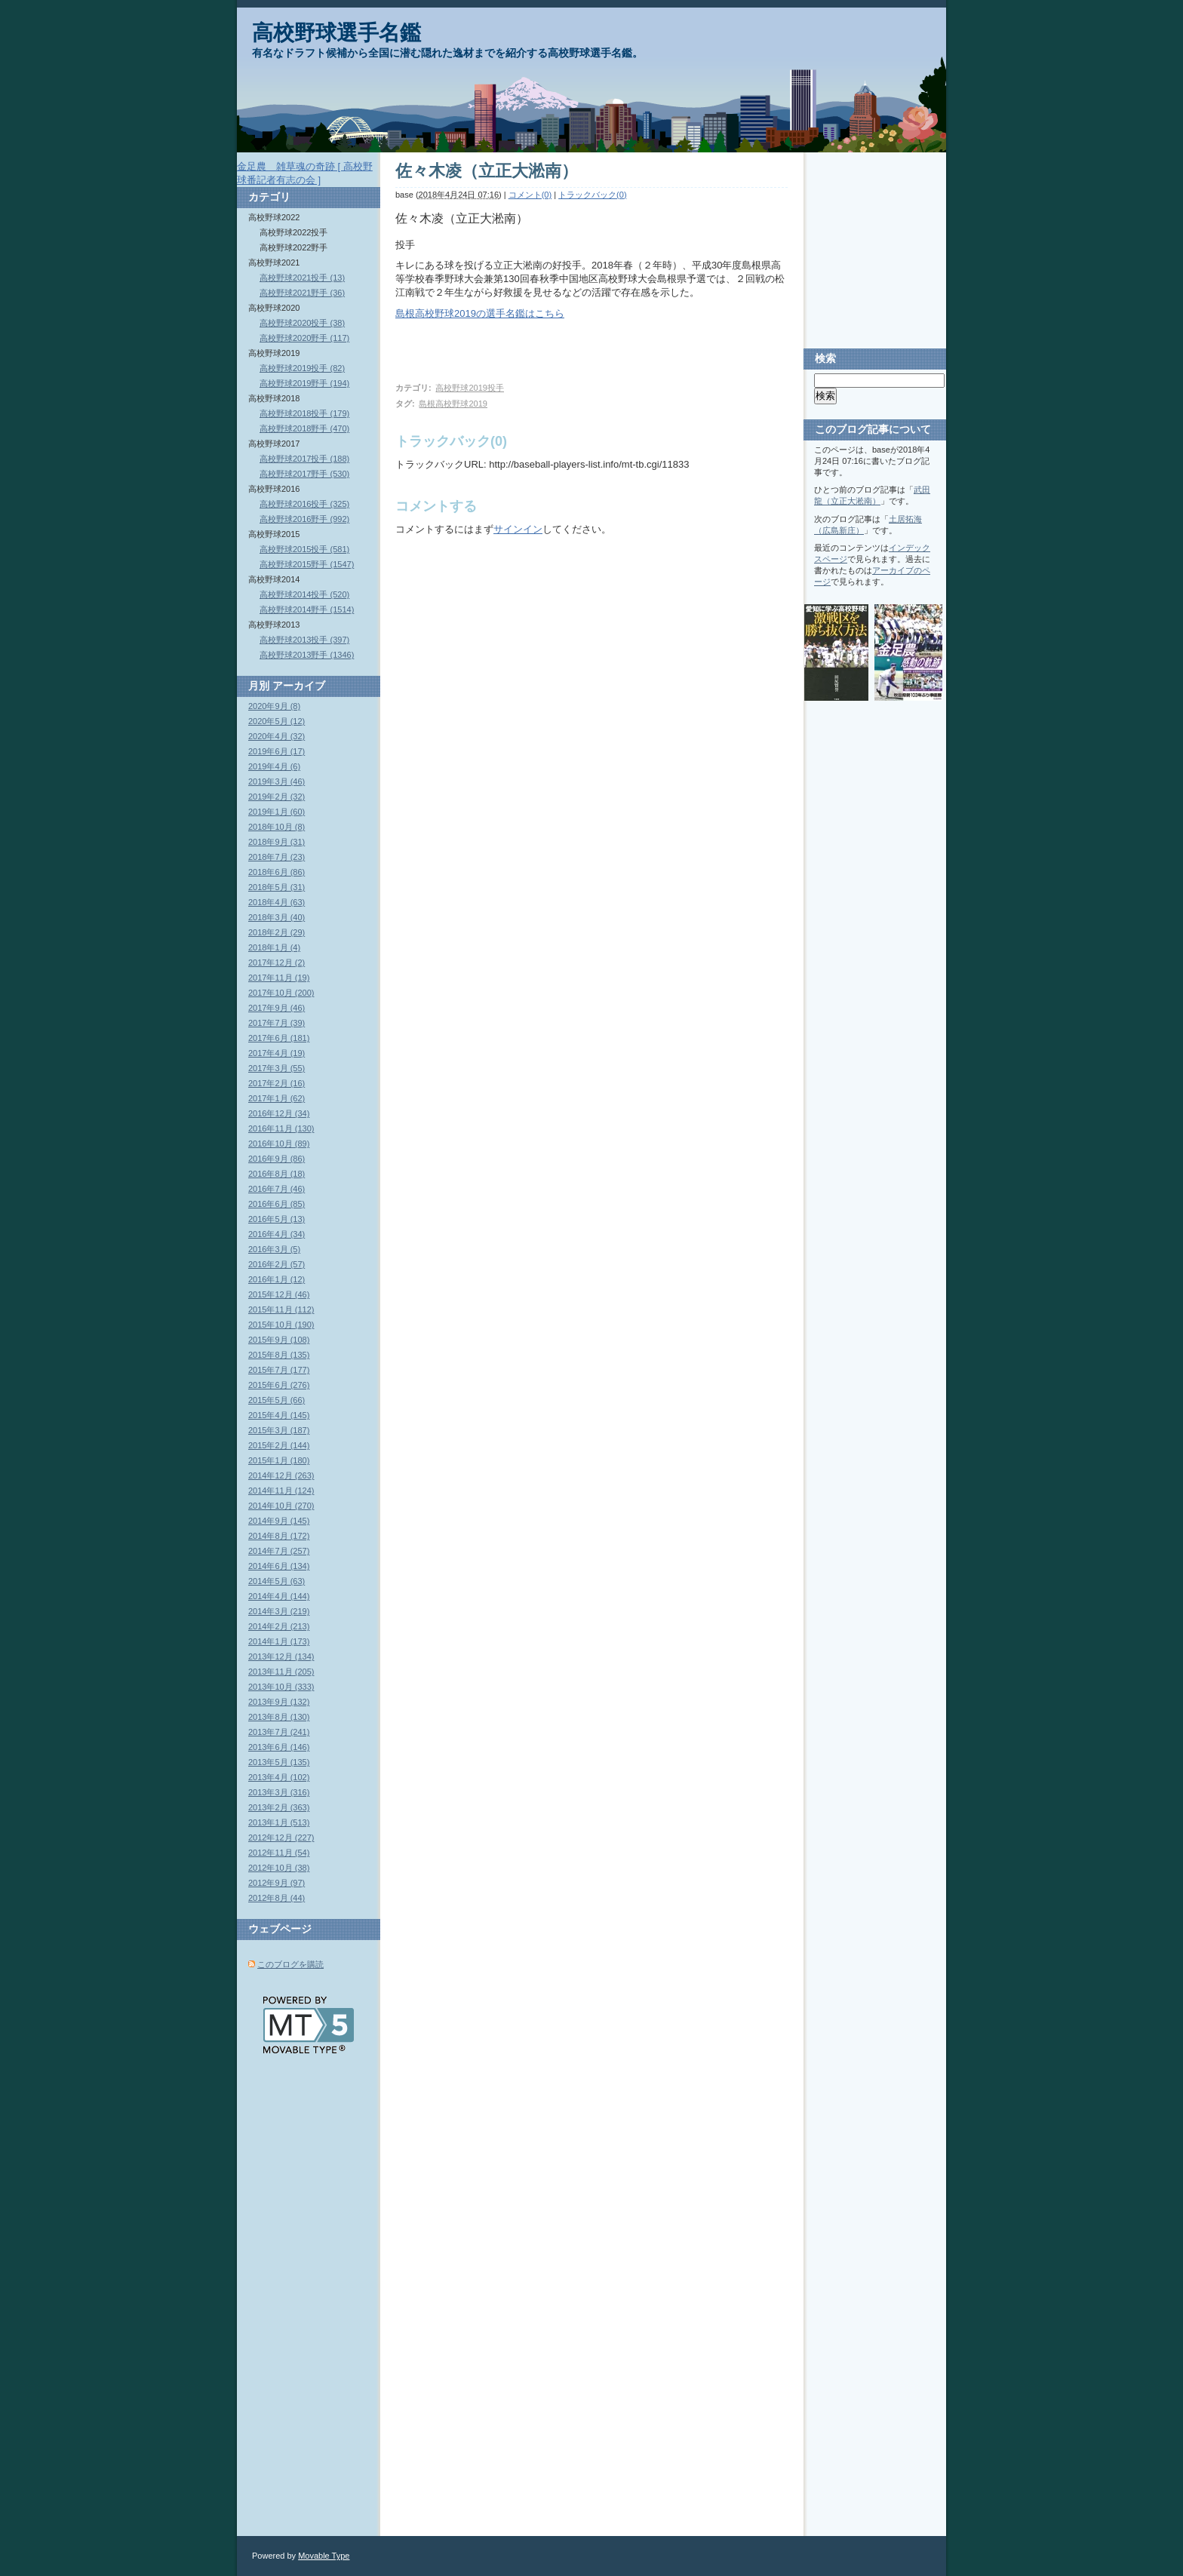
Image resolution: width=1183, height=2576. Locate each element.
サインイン (517, 529)
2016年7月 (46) (276, 1188)
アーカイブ (298, 686)
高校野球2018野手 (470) (304, 428)
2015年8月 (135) (278, 1354)
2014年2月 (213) (278, 1626)
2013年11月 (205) (281, 1671)
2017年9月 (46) (276, 1007)
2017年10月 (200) (281, 992)
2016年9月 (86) (276, 1158)
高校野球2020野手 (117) (304, 337)
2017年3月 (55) (276, 1068)
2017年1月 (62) (276, 1098)
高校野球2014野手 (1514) (307, 609)
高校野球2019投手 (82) (302, 368)
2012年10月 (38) (278, 1867)
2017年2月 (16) (276, 1083)
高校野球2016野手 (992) (304, 518)
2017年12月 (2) (276, 962)
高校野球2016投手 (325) (304, 503)
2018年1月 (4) (274, 947)
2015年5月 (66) (276, 1400)
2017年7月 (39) (276, 1022)
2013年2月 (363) (278, 1807)
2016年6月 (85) (276, 1203)
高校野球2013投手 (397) (304, 639)
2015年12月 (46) (278, 1294)
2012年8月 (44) (276, 1897)
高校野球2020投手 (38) (302, 322)
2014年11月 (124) (281, 1490)
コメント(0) (530, 194)
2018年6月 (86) (276, 872)
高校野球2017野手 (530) (304, 473)
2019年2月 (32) (276, 796)
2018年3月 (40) (276, 917)
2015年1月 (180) (278, 1460)
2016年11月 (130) (281, 1128)
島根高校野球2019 (453, 403)
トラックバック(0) (592, 194)
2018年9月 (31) (276, 841)
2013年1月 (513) (278, 1822)
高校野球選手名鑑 (336, 33)
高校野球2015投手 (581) (304, 549)
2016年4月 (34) (276, 1234)
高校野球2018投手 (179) (304, 413)
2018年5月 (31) (276, 887)
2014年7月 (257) (278, 1550)
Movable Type (323, 2555)
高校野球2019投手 (469, 387)
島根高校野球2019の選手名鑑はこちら (479, 313)
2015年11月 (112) (281, 1309)
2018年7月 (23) (276, 856)
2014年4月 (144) (278, 1596)
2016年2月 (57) (276, 1264)
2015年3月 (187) (278, 1430)
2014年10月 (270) (281, 1505)
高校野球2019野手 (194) (304, 383)
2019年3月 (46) (276, 781)
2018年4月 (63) (276, 902)
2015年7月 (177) (278, 1369)
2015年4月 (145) (278, 1415)
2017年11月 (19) (278, 977)
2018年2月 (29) (276, 932)
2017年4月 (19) (276, 1053)
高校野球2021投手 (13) (302, 277)
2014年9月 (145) (278, 1520)
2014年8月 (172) (278, 1535)
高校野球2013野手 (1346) (307, 654)
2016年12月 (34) (278, 1113)
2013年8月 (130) (278, 1716)
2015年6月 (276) (278, 1384)
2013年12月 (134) (281, 1656)
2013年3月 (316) (278, 1792)
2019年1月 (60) (276, 811)
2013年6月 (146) (278, 1747)
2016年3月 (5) (274, 1249)
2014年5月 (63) (276, 1581)
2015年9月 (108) (278, 1339)
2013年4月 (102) (278, 1777)
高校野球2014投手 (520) (304, 594)
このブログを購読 (290, 1964)
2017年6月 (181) (278, 1037)
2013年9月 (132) (278, 1701)
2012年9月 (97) (276, 1882)
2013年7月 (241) (278, 1731)
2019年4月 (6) (274, 766)
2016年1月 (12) (276, 1279)
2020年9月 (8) (274, 706)
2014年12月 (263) (281, 1475)
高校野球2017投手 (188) (304, 458)
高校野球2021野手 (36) (302, 292)
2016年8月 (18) (276, 1173)
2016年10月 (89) (278, 1143)
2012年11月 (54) (278, 1852)
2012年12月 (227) (281, 1837)
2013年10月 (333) (281, 1686)
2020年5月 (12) (276, 721)
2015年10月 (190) (281, 1324)
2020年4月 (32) (276, 736)
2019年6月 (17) (276, 751)
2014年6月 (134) (278, 1565)
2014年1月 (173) (278, 1641)
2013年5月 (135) (278, 1762)
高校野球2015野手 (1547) (307, 564)
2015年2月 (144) (278, 1445)
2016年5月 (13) (276, 1219)
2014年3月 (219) (278, 1611)
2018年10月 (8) (276, 826)
